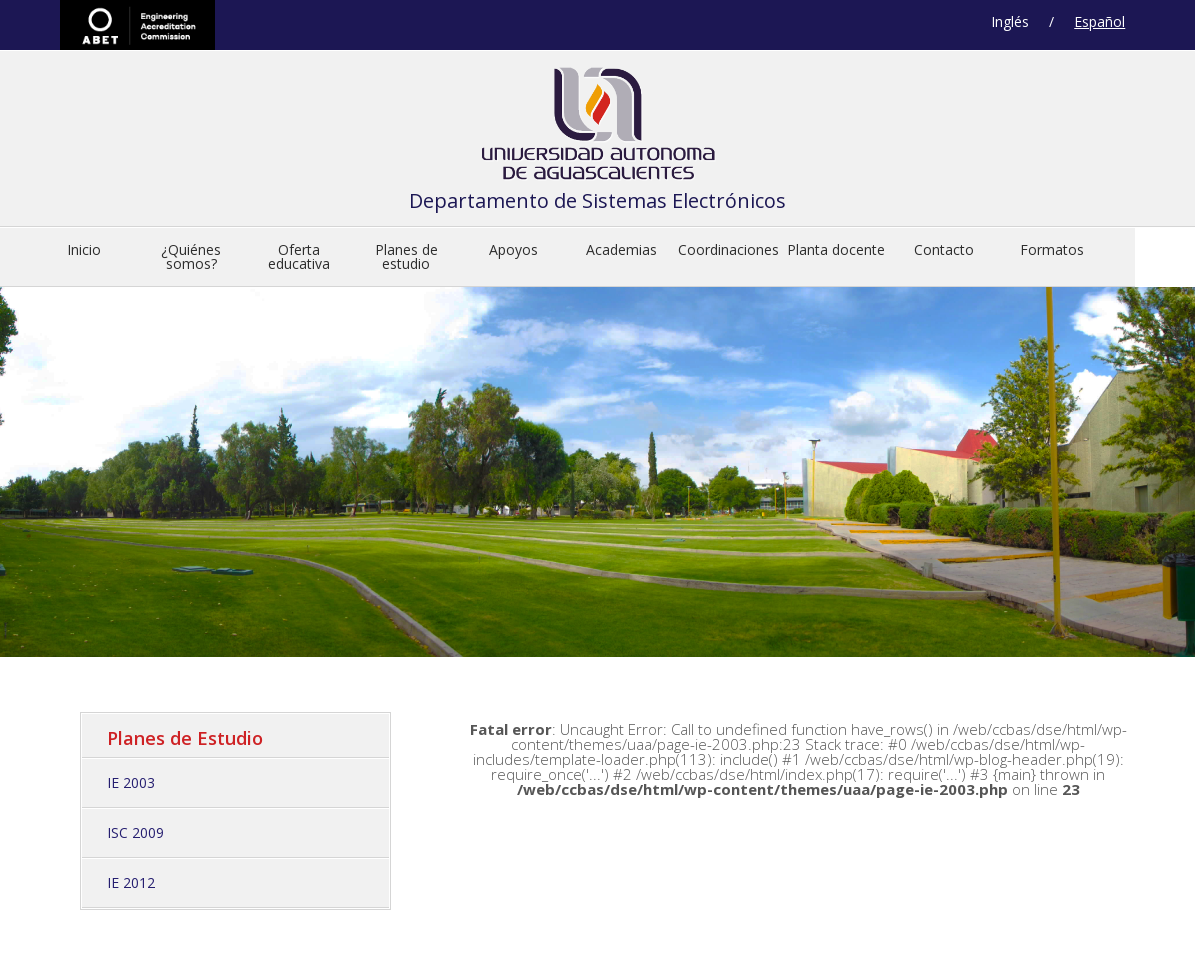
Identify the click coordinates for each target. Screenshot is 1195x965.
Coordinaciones (728, 249)
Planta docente (836, 249)
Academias (621, 249)
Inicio (84, 249)
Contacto (944, 249)
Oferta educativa (299, 256)
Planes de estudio (406, 256)
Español (1099, 21)
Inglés (1010, 21)
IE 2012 (131, 882)
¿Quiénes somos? (191, 256)
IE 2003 (131, 782)
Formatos (1052, 249)
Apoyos (513, 249)
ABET (137, 25)
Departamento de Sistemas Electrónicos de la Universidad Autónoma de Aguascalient (598, 128)
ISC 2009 (135, 832)
